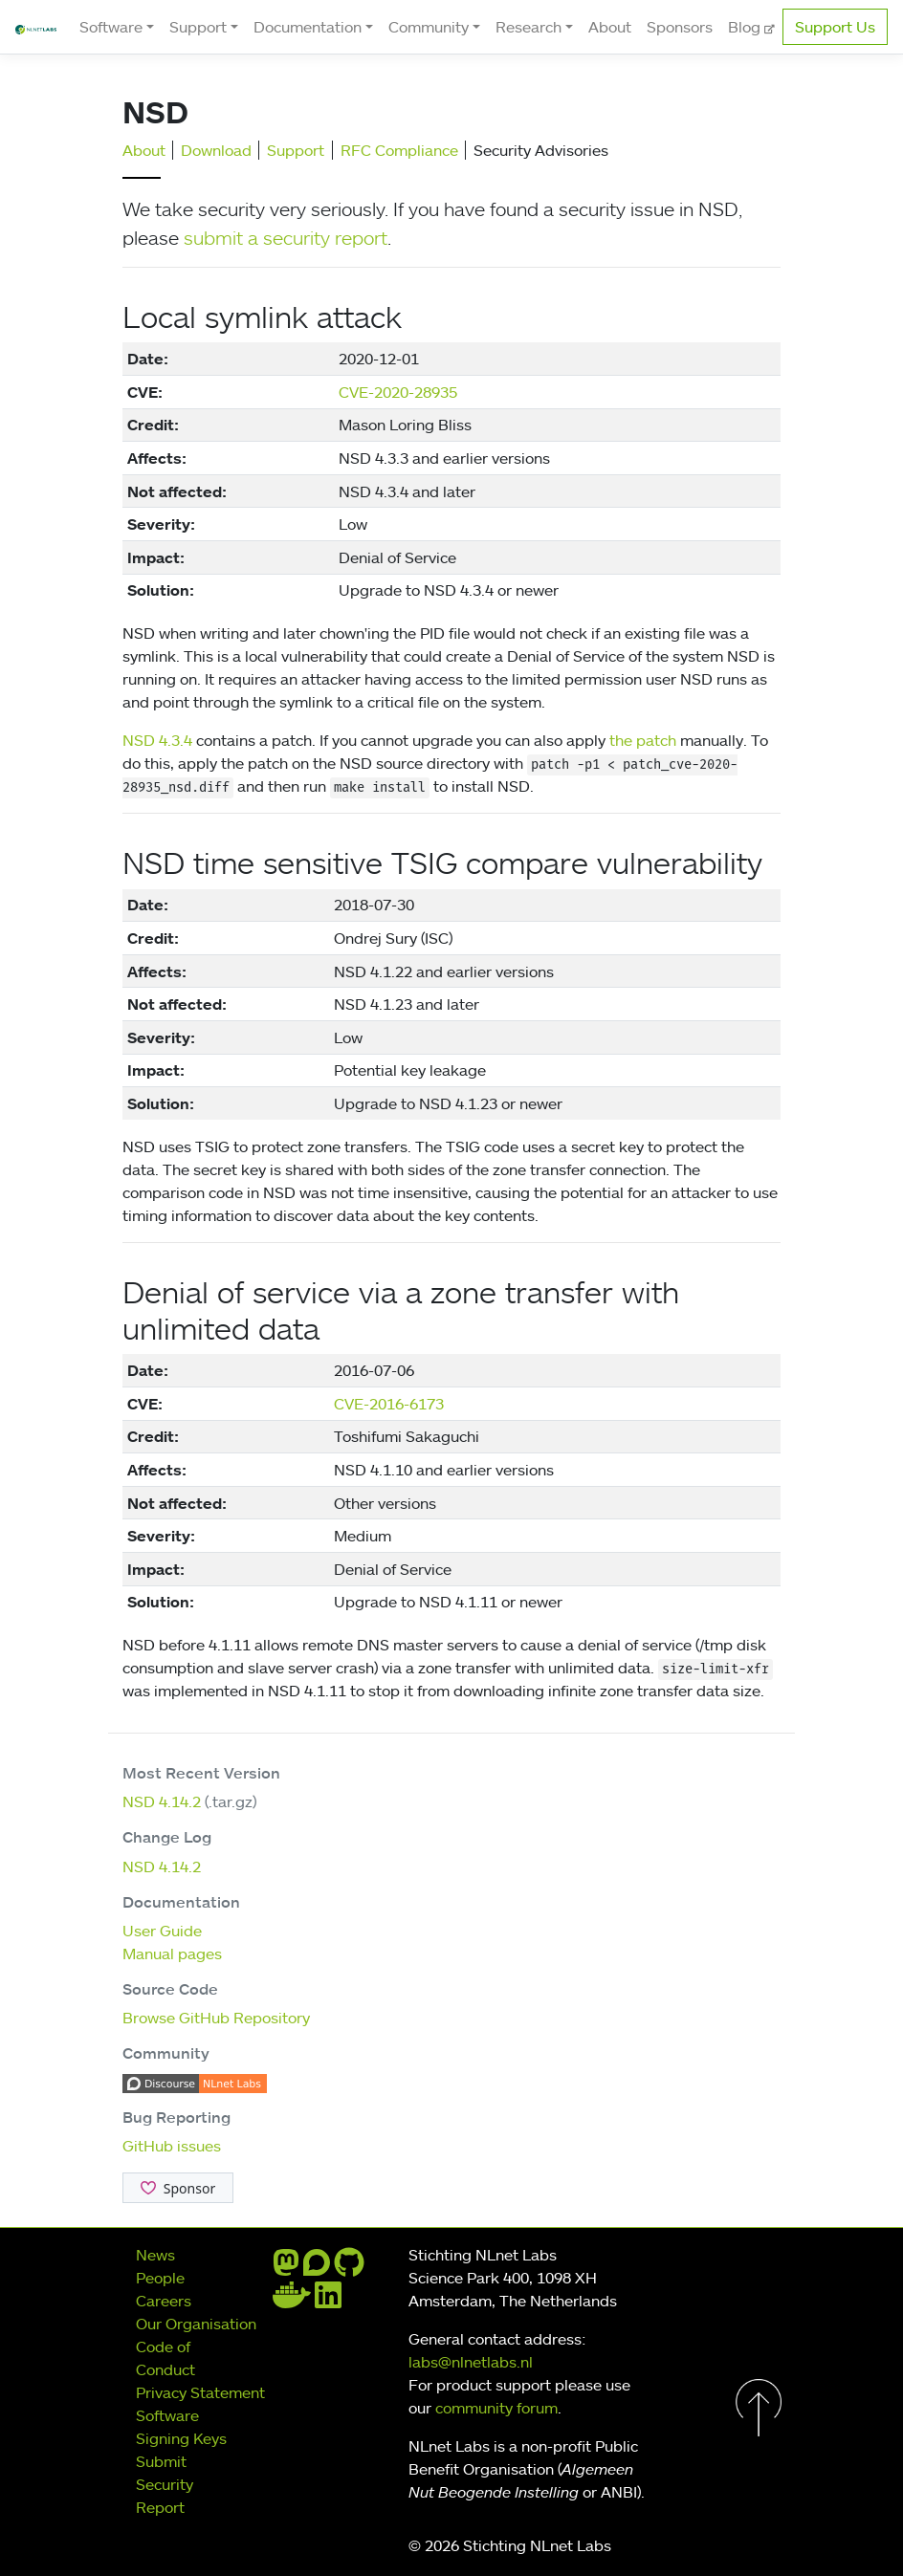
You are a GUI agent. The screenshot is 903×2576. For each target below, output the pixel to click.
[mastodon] (286, 2268)
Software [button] (111, 26)
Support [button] (198, 26)
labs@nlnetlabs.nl (470, 2361)
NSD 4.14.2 (161, 1801)
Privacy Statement (200, 2392)
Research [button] (529, 26)
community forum (496, 2407)
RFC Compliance (399, 150)
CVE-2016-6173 (389, 1403)
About (609, 26)
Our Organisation (196, 2323)
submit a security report (285, 237)
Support (295, 150)
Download (216, 150)
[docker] (292, 2300)
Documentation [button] (307, 26)
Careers (163, 2300)
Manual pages (172, 1953)
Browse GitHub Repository (216, 2017)
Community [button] (428, 26)
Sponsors (680, 26)
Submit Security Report (164, 2484)
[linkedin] (328, 2300)
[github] (349, 2268)
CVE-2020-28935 (398, 392)
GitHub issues (171, 2145)
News (155, 2254)
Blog (746, 26)
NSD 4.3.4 (157, 740)
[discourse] (316, 2268)
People (160, 2277)
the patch (642, 740)
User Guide (162, 1930)
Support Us (835, 26)
